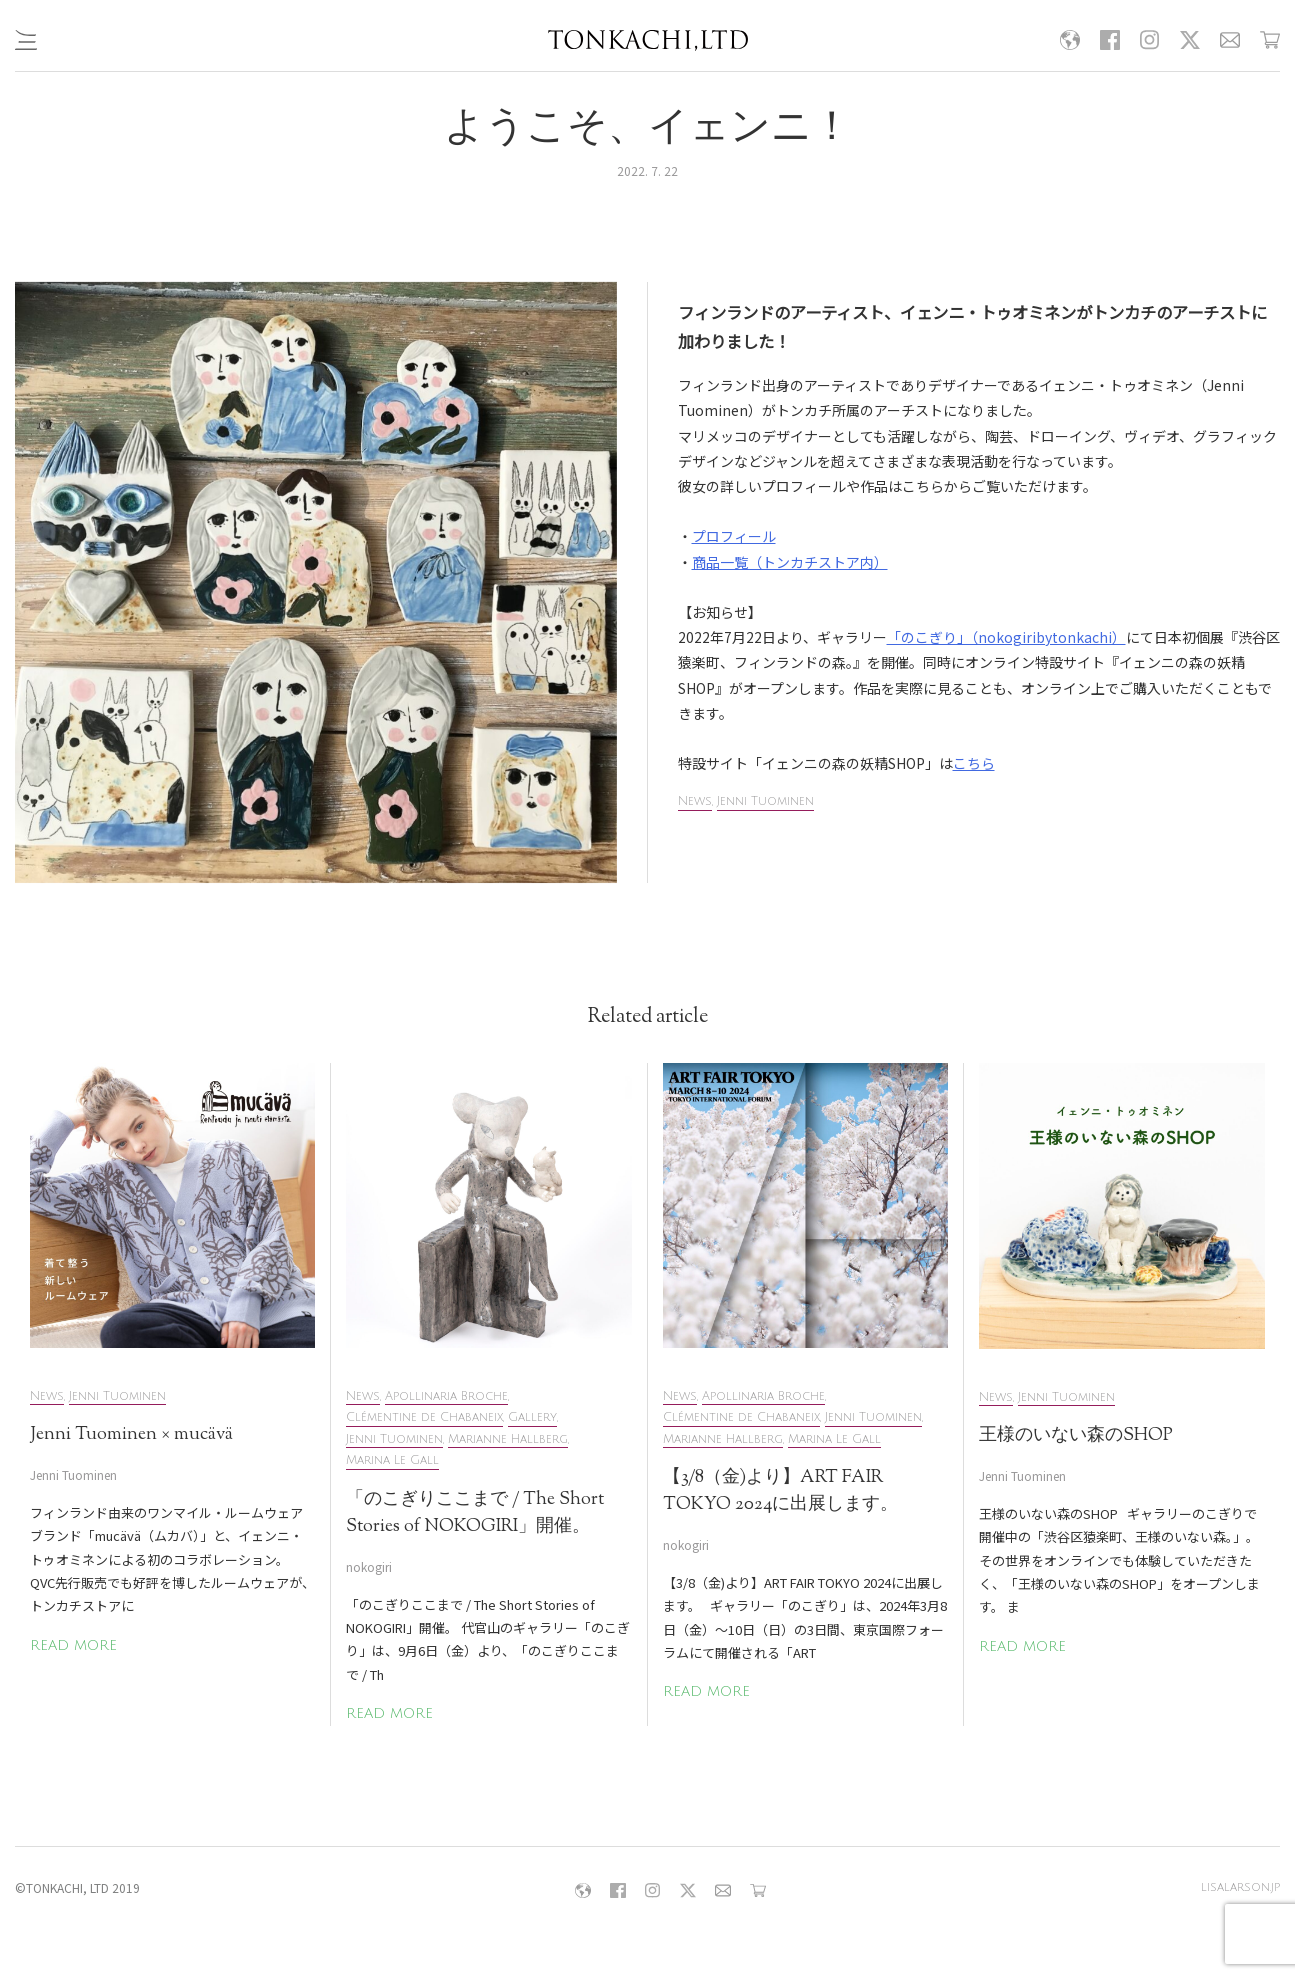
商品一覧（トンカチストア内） (790, 562)
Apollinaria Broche (446, 1396)
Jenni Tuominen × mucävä (131, 1435)
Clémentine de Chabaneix (424, 1417)
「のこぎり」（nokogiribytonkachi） (1006, 637)
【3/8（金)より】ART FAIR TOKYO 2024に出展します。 (780, 1491)
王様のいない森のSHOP (1076, 1436)
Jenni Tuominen (765, 801)
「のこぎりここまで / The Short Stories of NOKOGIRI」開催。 (475, 1513)
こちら (974, 763)
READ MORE (73, 1645)
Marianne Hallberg (508, 1439)
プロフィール (734, 536)
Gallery (532, 1417)
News (695, 801)
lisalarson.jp (1240, 1887)
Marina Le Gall (392, 1460)
